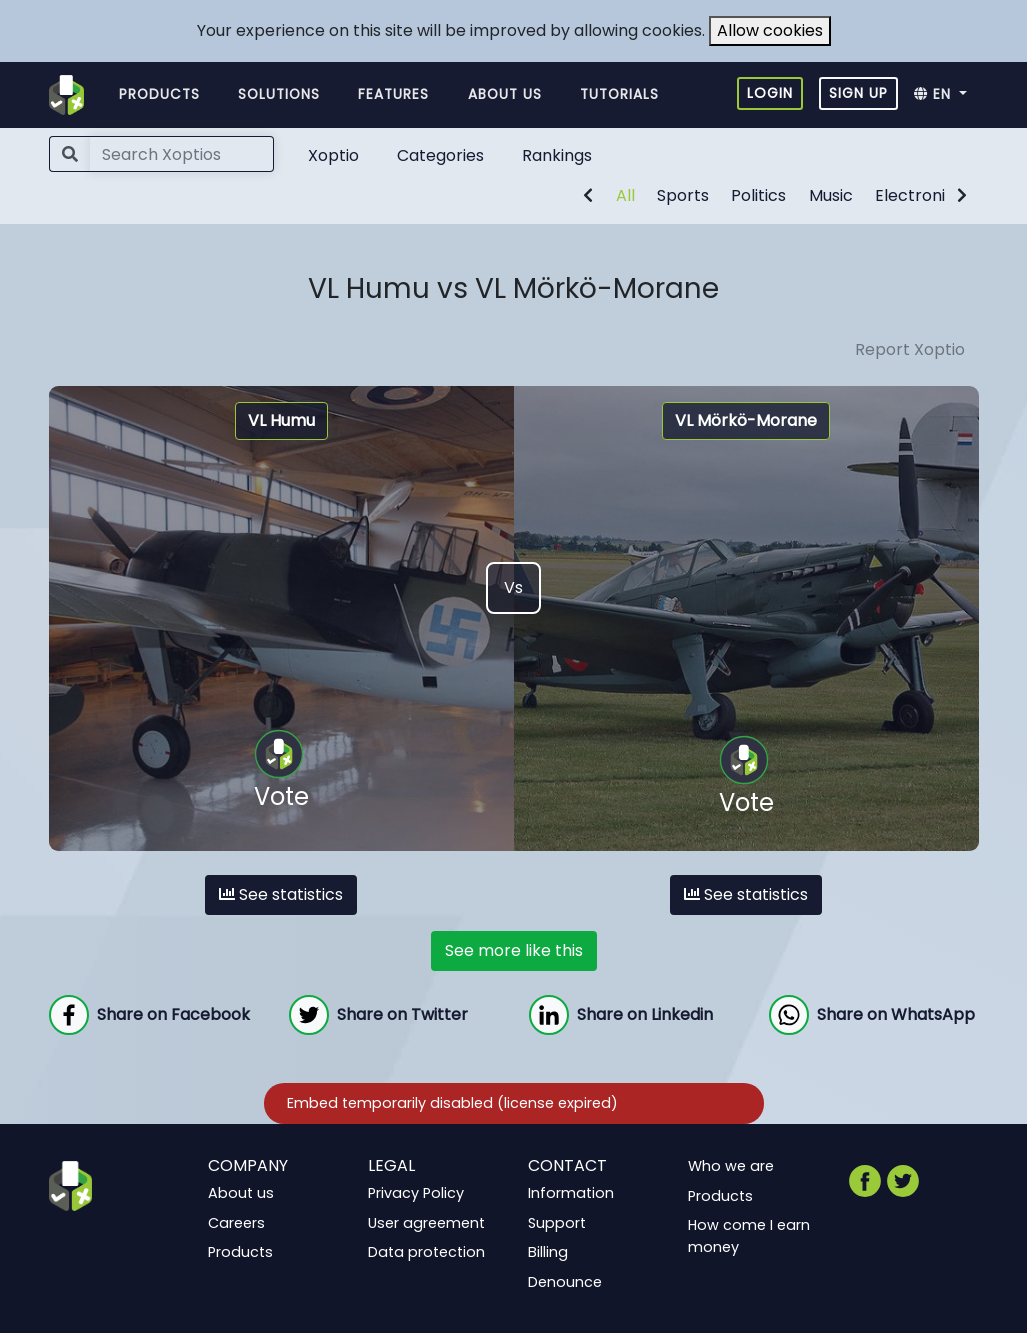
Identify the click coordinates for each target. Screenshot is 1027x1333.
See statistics (281, 894)
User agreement (426, 1222)
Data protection (426, 1252)
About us (505, 94)
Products (159, 94)
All (625, 195)
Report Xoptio (910, 349)
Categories (440, 155)
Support (557, 1222)
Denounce (565, 1282)
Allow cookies (770, 30)
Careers (236, 1222)
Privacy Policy (416, 1193)
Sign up (858, 93)
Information (571, 1193)
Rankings (557, 155)
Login (770, 93)
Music (831, 195)
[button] (946, 95)
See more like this (514, 950)
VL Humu (281, 420)
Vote (281, 771)
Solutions (279, 94)
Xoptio (333, 155)
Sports (683, 195)
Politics (758, 195)
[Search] (182, 154)
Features (393, 94)
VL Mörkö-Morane (746, 420)
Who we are (731, 1166)
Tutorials (619, 94)
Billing (548, 1252)
